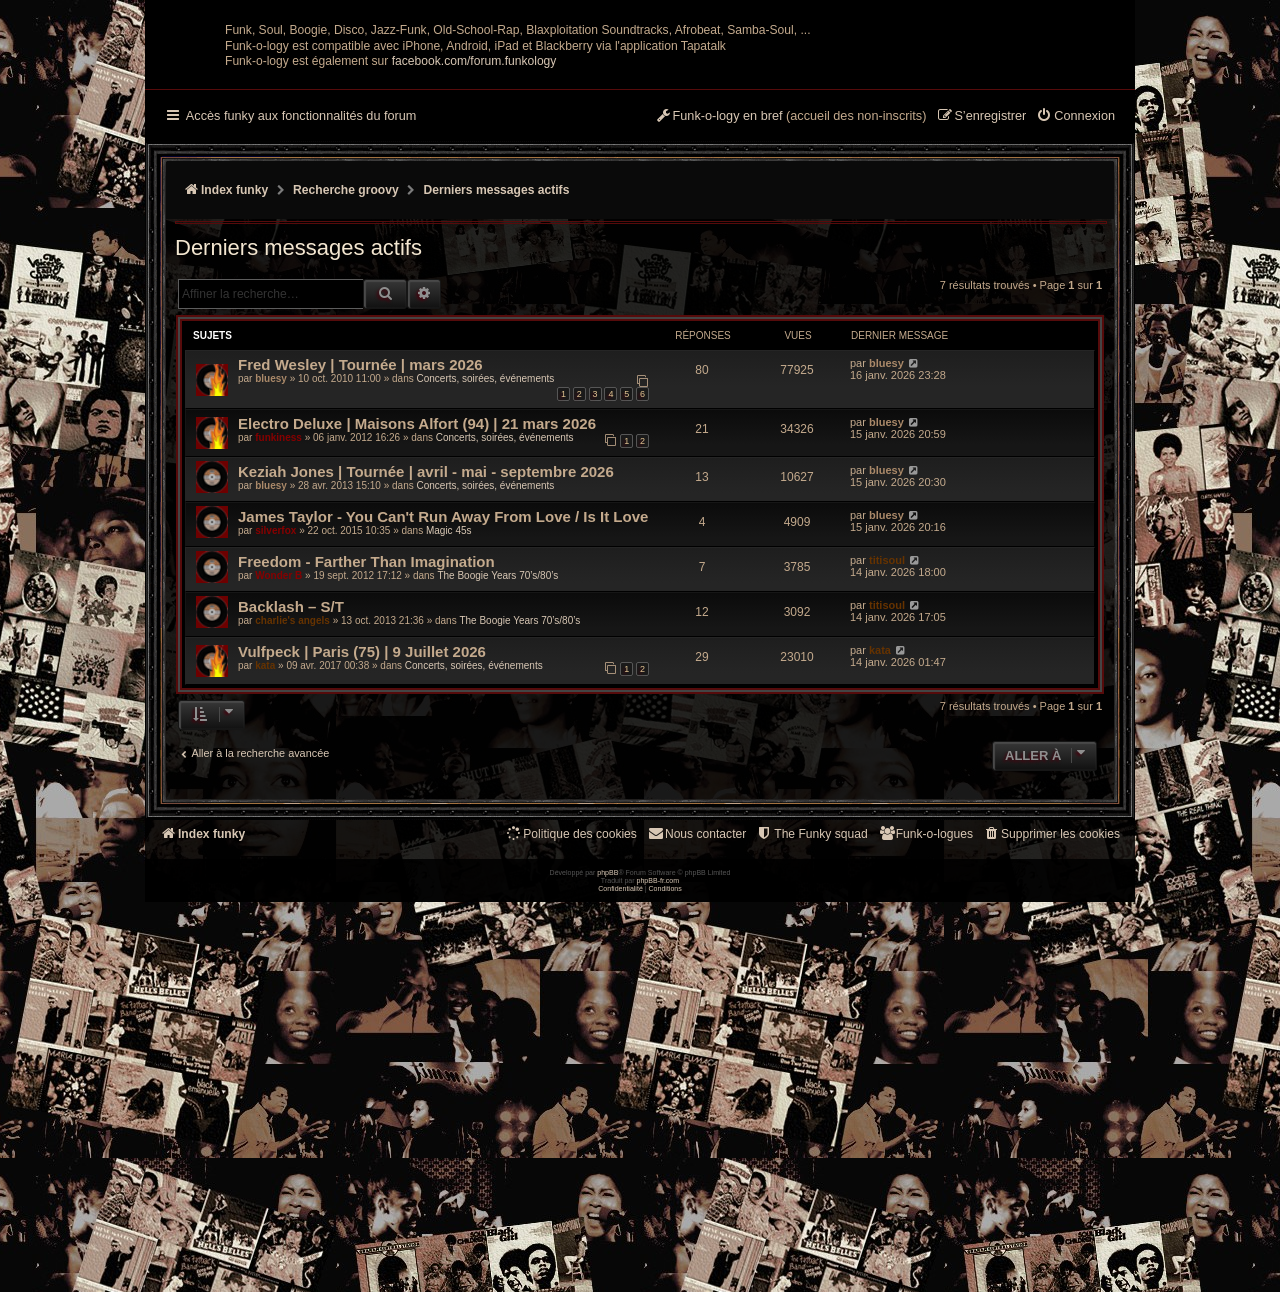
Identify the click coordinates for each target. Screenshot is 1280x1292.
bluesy (271, 574)
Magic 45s (449, 726)
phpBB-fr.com (658, 1270)
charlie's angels (292, 816)
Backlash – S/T (291, 802)
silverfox (275, 726)
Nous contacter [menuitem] (696, 1029)
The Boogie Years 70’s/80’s (497, 771)
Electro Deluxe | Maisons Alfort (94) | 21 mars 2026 (417, 619)
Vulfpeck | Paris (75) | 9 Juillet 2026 (362, 847)
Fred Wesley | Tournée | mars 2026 (360, 560)
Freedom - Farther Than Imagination (366, 757)
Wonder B (278, 771)
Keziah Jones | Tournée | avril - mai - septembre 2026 (426, 667)
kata (265, 861)
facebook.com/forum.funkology (474, 257)
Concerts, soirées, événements (485, 574)
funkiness (278, 633)
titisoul (887, 756)
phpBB (607, 1262)
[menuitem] (1075, 313)
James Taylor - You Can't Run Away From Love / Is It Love (443, 712)
